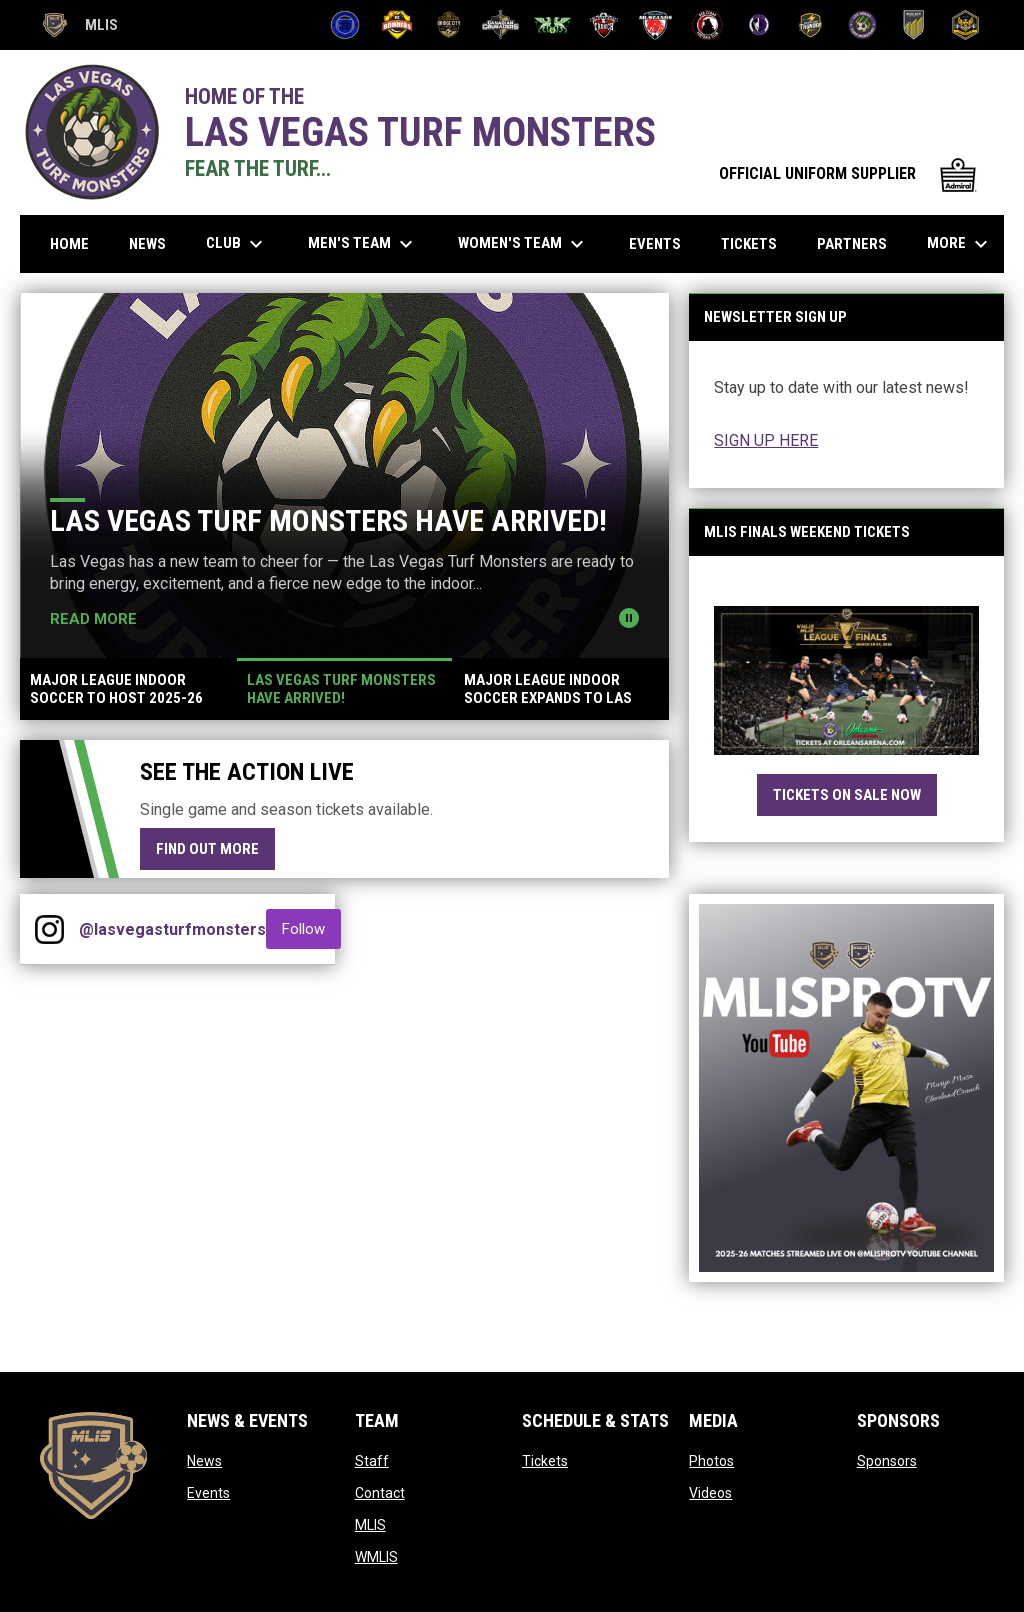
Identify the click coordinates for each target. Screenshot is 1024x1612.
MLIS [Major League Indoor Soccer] (79, 25)
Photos (711, 1461)
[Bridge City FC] (449, 25)
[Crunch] (604, 25)
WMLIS (376, 1557)
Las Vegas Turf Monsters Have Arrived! (328, 520)
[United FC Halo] (914, 25)
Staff (372, 1461)
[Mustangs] (655, 25)
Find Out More (207, 849)
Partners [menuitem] (852, 244)
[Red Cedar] (707, 25)
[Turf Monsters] (862, 25)
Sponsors (887, 1461)
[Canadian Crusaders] (500, 25)
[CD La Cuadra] (552, 25)
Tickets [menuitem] (749, 244)
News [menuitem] (147, 244)
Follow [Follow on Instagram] (311, 928)
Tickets (545, 1461)
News (204, 1461)
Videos (710, 1493)
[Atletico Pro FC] (345, 25)
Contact (380, 1493)
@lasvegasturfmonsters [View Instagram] (172, 929)
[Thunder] (810, 25)
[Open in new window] (846, 680)
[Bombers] (397, 25)
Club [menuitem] (237, 244)
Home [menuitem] (69, 244)
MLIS (370, 1525)
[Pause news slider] (629, 618)
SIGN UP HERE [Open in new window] (766, 440)
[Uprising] (965, 25)
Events (208, 1493)
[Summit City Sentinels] (759, 25)
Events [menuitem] (655, 244)
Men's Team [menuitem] (363, 244)
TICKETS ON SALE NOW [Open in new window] (847, 795)
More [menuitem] (960, 244)
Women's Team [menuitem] (523, 244)
